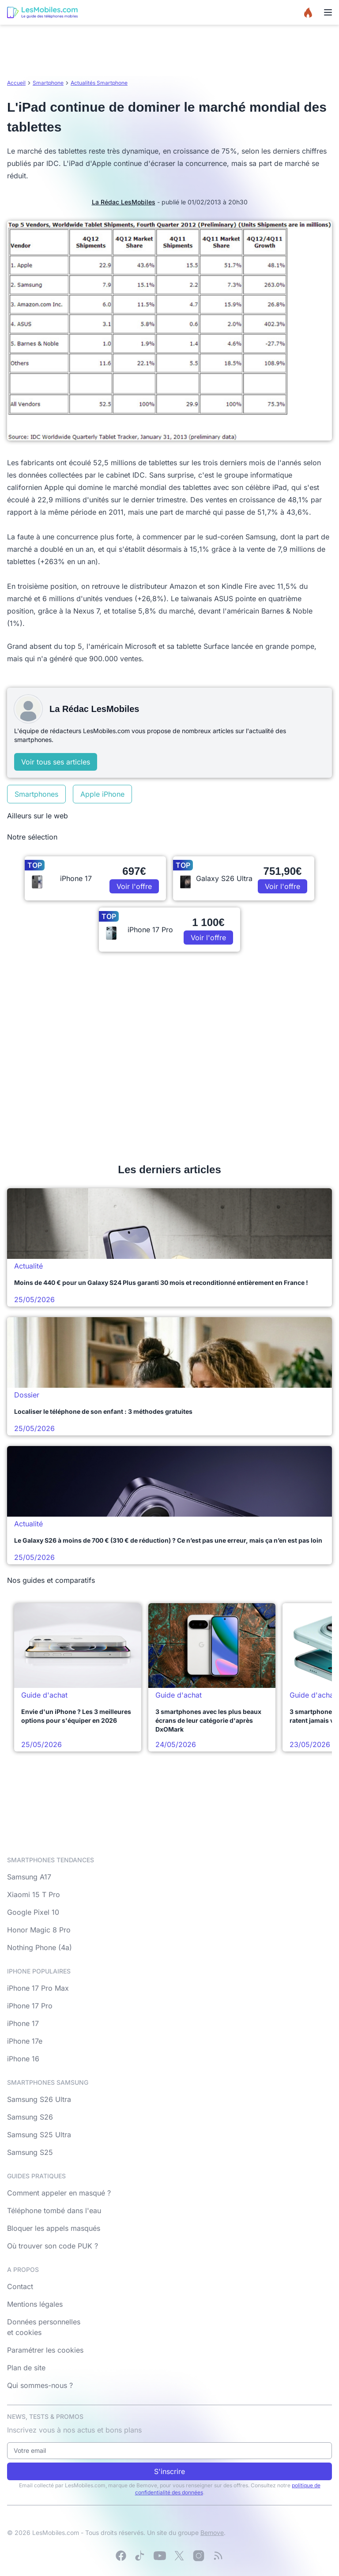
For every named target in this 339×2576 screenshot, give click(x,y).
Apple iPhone (102, 794)
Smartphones (36, 794)
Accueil (16, 82)
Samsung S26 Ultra (39, 2099)
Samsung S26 (30, 2117)
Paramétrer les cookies (45, 2350)
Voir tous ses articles (55, 761)
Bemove (212, 2532)
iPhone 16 (23, 2058)
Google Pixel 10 (33, 1912)
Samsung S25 (30, 2152)
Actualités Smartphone (99, 82)
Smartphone (48, 82)
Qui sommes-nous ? (40, 2385)
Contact (20, 2286)
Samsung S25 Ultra (39, 2134)
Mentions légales (35, 2304)
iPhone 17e (24, 2041)
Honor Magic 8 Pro (39, 1929)
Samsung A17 (29, 1876)
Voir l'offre (134, 886)
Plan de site (26, 2367)
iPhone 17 (23, 2023)
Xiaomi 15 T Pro (33, 1894)
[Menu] (328, 12)
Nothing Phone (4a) (39, 1947)
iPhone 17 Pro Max (38, 1988)
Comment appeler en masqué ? (59, 2192)
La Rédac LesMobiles (123, 202)
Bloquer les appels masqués (53, 2228)
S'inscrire (169, 2471)
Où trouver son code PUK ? (52, 2245)
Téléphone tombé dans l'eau (54, 2210)
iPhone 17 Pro (30, 2005)
